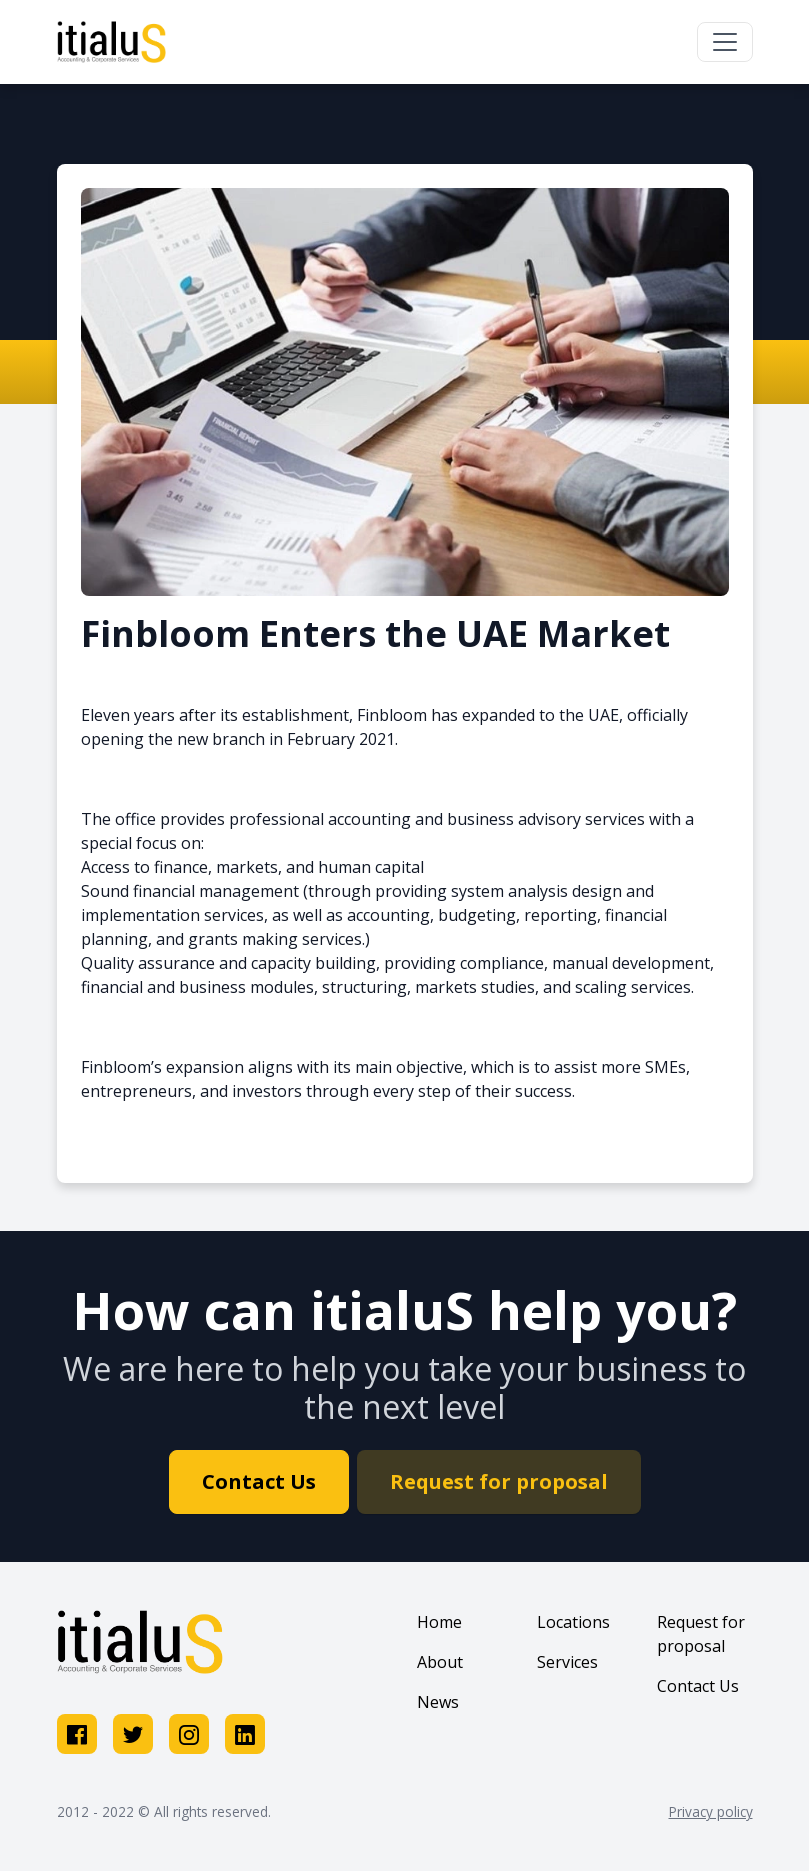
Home (439, 1622)
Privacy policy (711, 1811)
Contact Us (259, 1481)
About (440, 1662)
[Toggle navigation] (725, 42)
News (438, 1702)
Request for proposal (499, 1481)
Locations (573, 1622)
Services (567, 1662)
